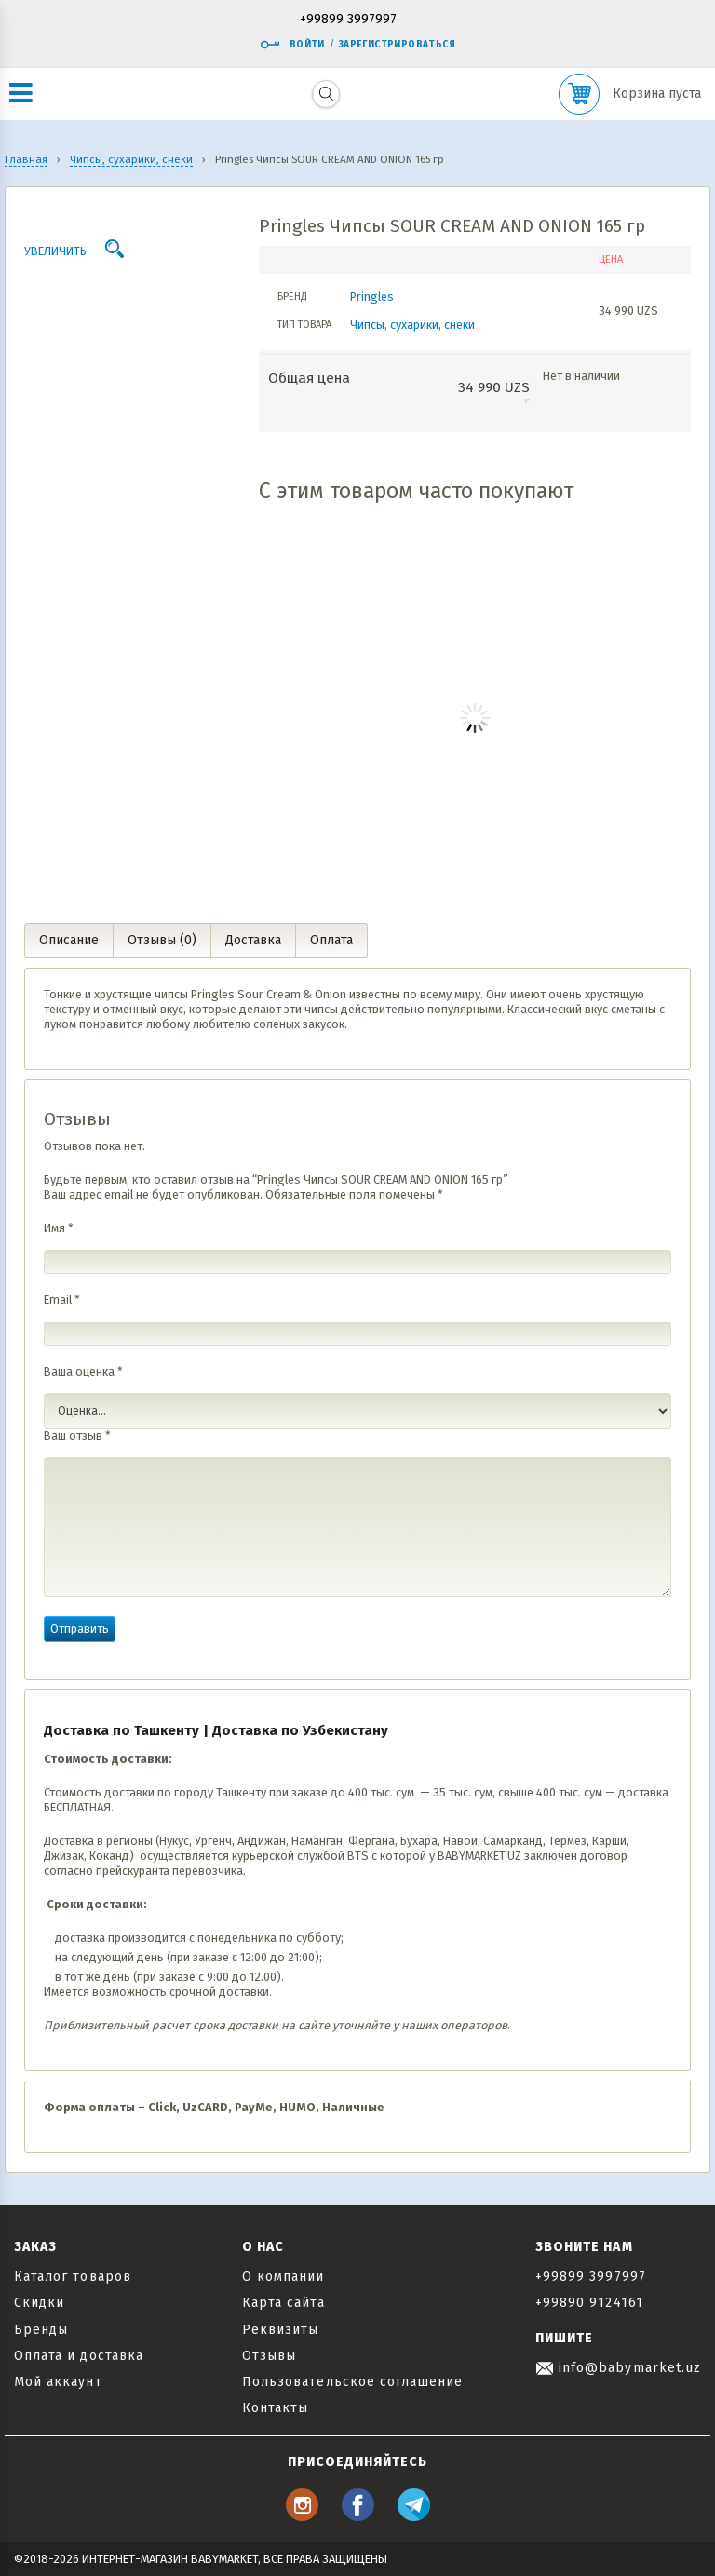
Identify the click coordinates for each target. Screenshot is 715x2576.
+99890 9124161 (589, 2303)
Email (62, 1300)
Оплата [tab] (331, 940)
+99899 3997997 (348, 20)
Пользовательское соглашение (352, 2382)
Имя (59, 1228)
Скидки (39, 2303)
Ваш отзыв (77, 1436)
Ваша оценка (83, 1371)
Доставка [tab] (253, 940)
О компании (283, 2277)
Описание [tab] (69, 940)
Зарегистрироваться (397, 44)
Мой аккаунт (58, 2382)
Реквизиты (280, 2330)
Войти (292, 44)
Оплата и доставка (78, 2356)
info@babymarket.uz (618, 2368)
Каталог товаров (72, 2277)
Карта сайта (283, 2303)
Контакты (275, 2408)
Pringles (372, 297)
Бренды (41, 2330)
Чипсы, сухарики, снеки (412, 325)
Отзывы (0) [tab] (162, 940)
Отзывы (269, 2356)
